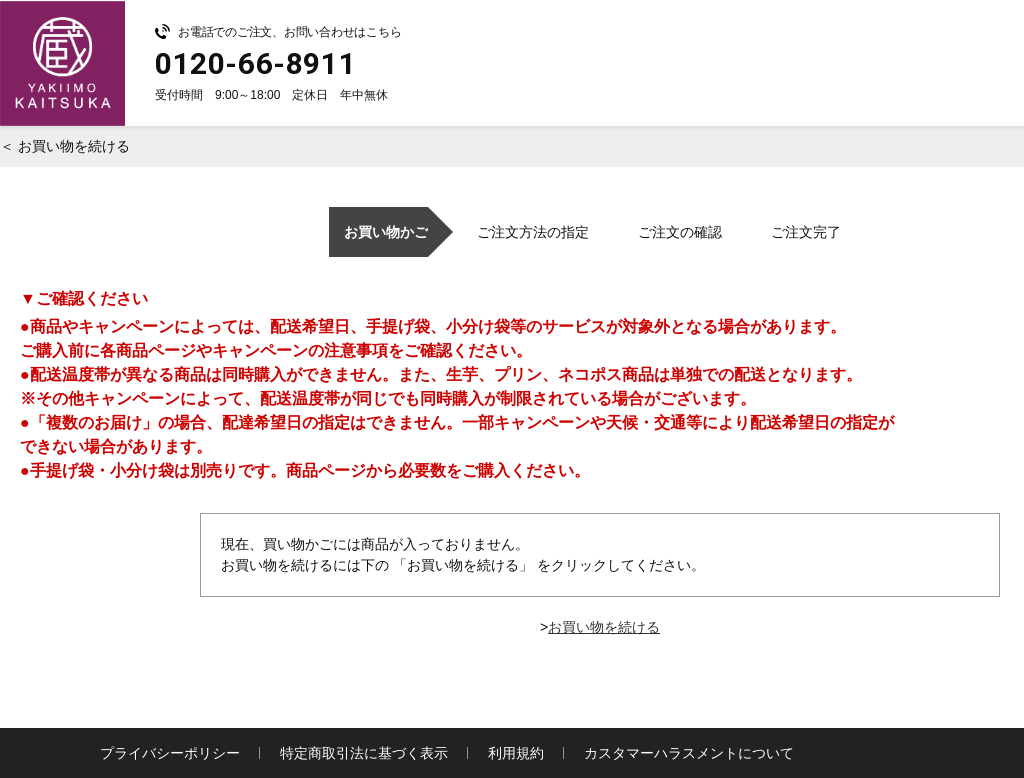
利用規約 (516, 753)
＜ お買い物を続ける (65, 146)
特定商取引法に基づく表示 (364, 753)
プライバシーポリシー (170, 753)
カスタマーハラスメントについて (689, 753)
